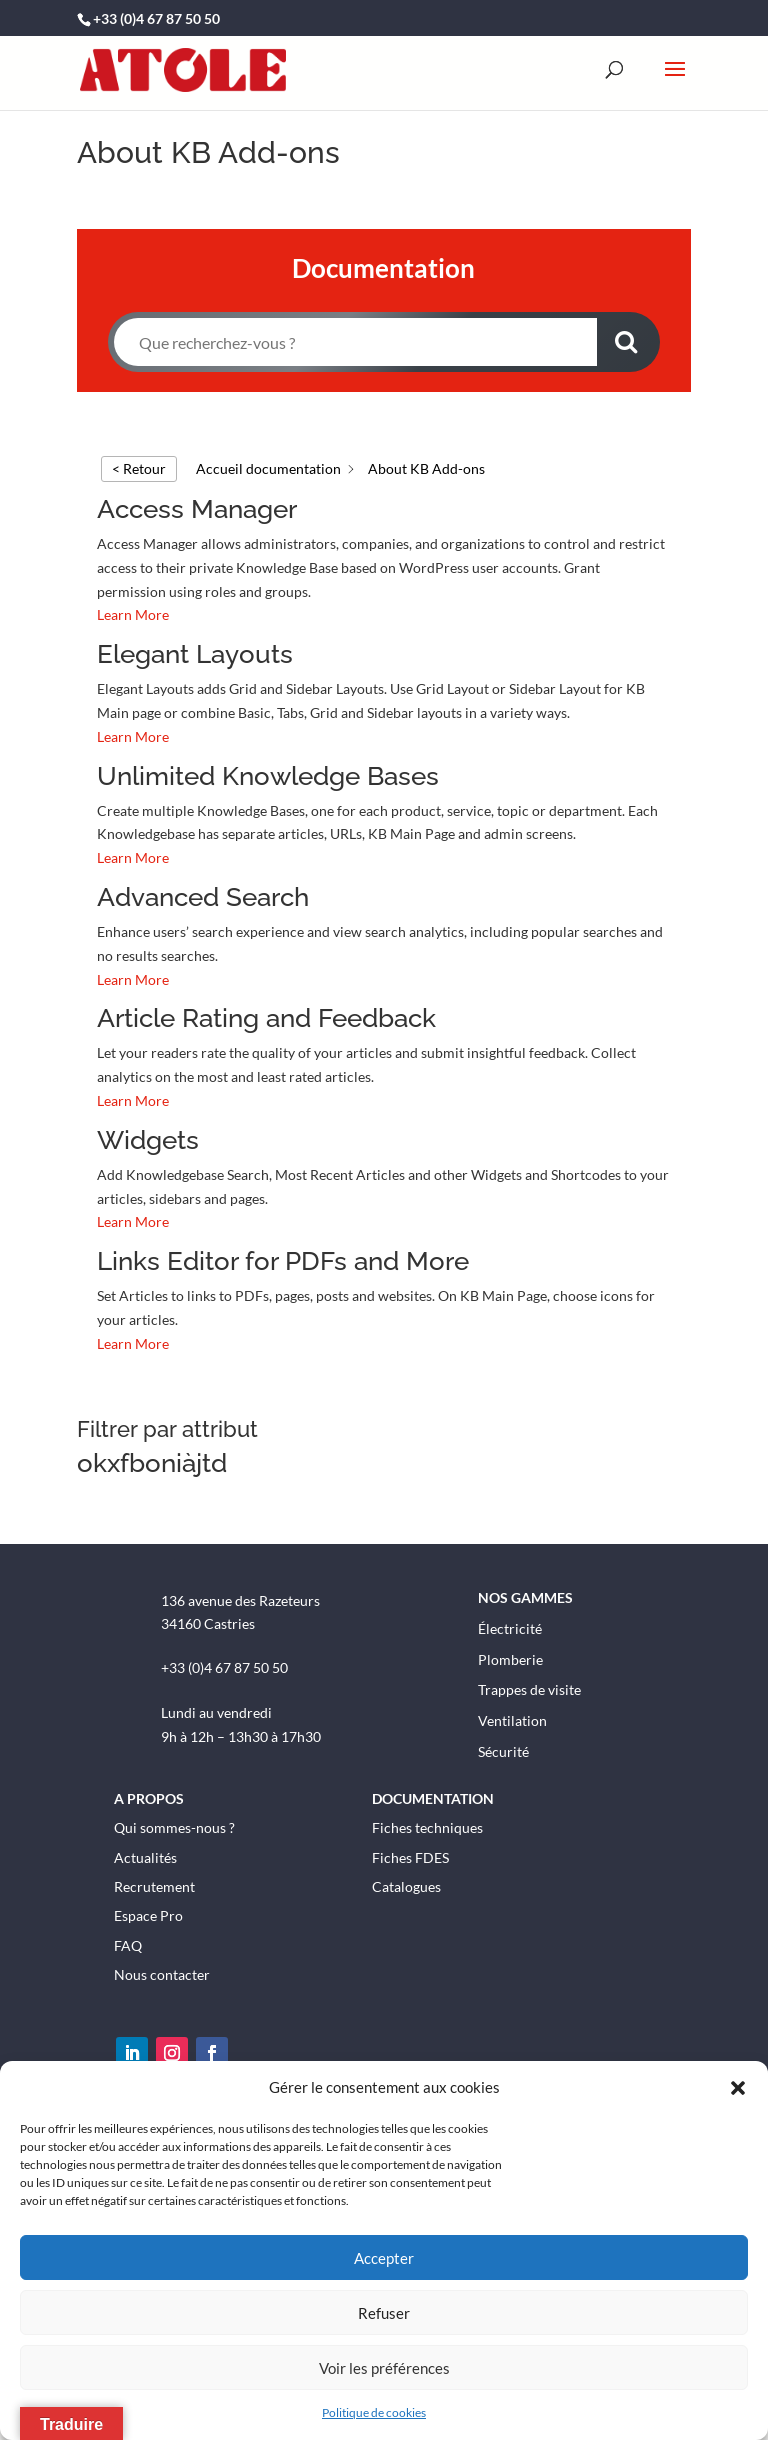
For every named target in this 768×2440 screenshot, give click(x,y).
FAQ (128, 1943)
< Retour (139, 468)
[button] (738, 2088)
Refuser (384, 2313)
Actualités (145, 1855)
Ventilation (512, 1719)
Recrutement (154, 1884)
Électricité (510, 1626)
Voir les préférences (384, 2368)
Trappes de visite (529, 1688)
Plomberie (510, 1657)
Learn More (133, 614)
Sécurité (503, 1750)
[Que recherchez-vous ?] (356, 342)
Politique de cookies (374, 2412)
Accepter (384, 2258)
